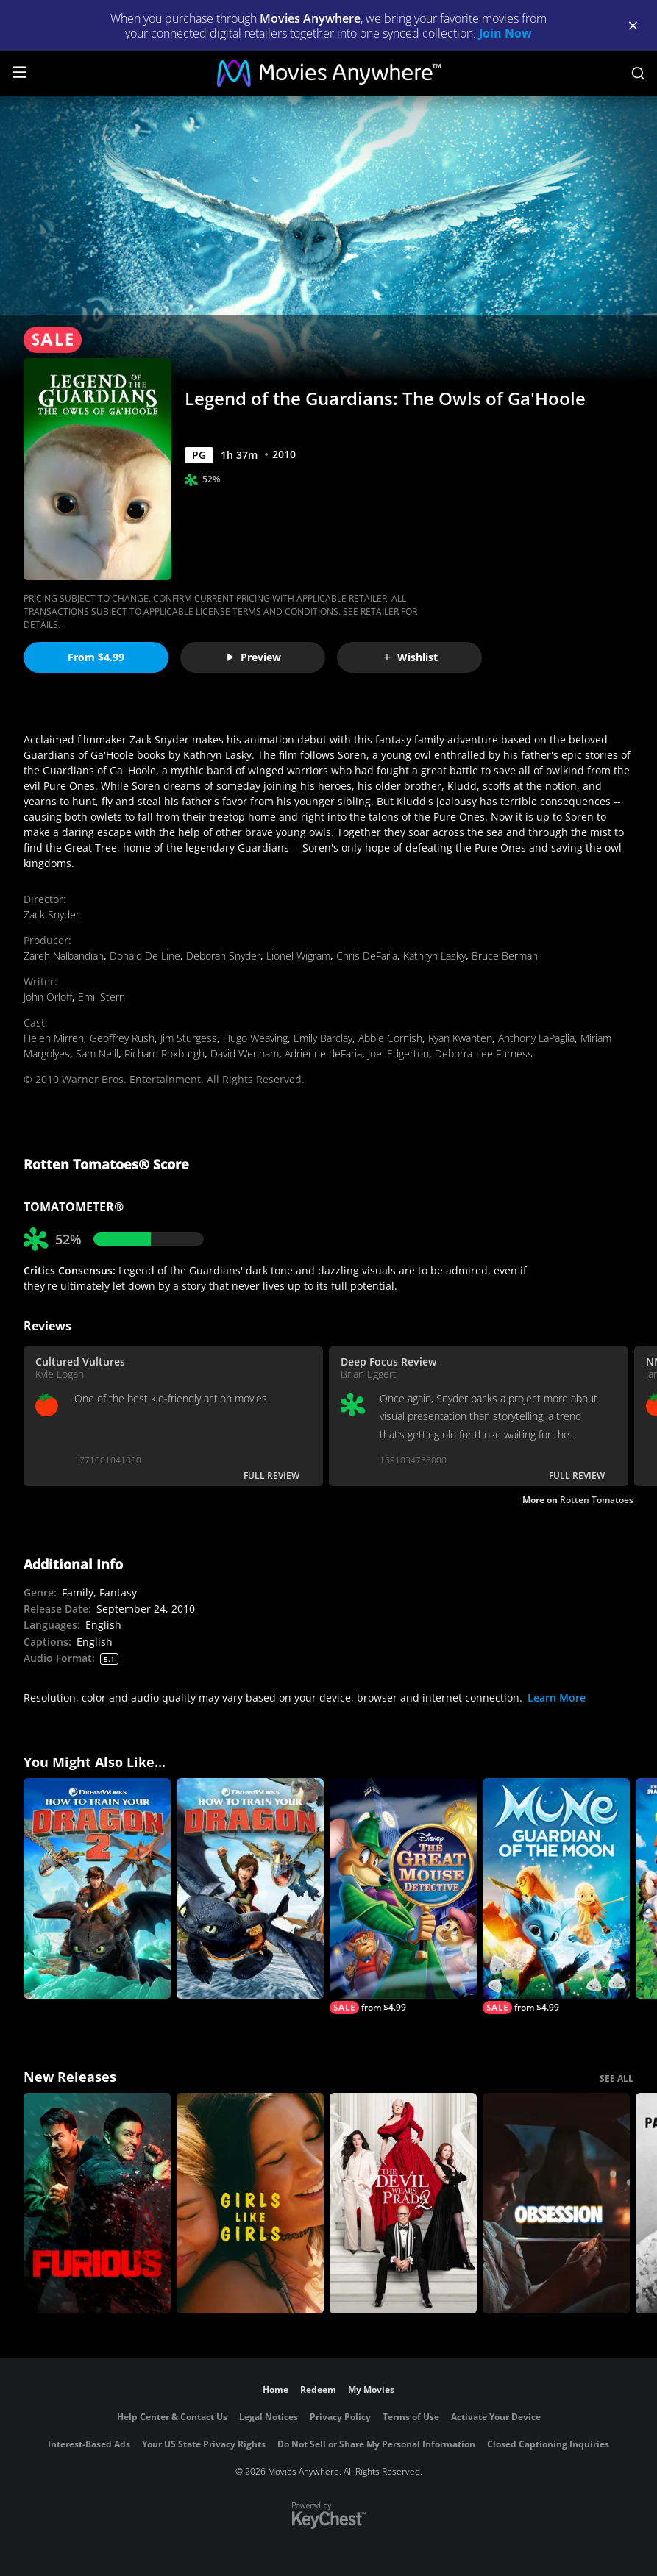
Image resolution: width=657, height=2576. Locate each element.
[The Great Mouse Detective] (403, 1896)
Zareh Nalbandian (64, 956)
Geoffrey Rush (122, 1038)
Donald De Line (145, 956)
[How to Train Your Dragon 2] (97, 1888)
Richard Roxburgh (164, 1053)
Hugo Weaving (255, 1038)
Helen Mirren (54, 1038)
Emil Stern (101, 997)
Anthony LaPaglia (536, 1038)
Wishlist (410, 657)
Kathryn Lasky (434, 956)
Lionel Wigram (298, 956)
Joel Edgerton (398, 1053)
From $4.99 (96, 657)
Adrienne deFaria (323, 1053)
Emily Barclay (323, 1038)
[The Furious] (97, 2203)
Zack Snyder (51, 914)
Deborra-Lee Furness (484, 1053)
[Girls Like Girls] (250, 2203)
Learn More (557, 1698)
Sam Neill (97, 1053)
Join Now (505, 33)
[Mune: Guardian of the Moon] (556, 1896)
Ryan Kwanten (460, 1038)
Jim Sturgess (188, 1038)
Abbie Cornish (390, 1038)
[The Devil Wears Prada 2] (403, 2203)
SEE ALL (616, 2078)
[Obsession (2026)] (556, 2203)
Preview (253, 657)
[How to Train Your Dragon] (250, 1888)
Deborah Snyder (223, 956)
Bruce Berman (505, 956)
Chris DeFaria (366, 956)
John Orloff (48, 997)
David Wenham (244, 1053)
